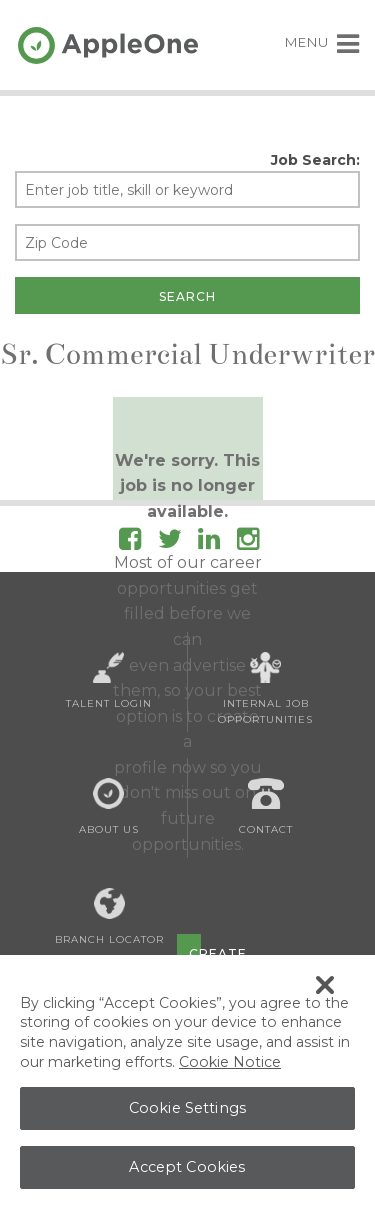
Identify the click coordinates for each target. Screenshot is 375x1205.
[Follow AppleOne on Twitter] (170, 542)
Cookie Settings (187, 1112)
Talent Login (109, 681)
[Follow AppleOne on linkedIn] (209, 542)
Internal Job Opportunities (265, 689)
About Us (109, 807)
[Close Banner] (325, 989)
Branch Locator (109, 917)
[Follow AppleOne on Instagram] (248, 542)
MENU (322, 42)
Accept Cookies (187, 1171)
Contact (266, 807)
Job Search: (315, 160)
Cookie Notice (230, 1066)
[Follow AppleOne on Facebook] (130, 542)
